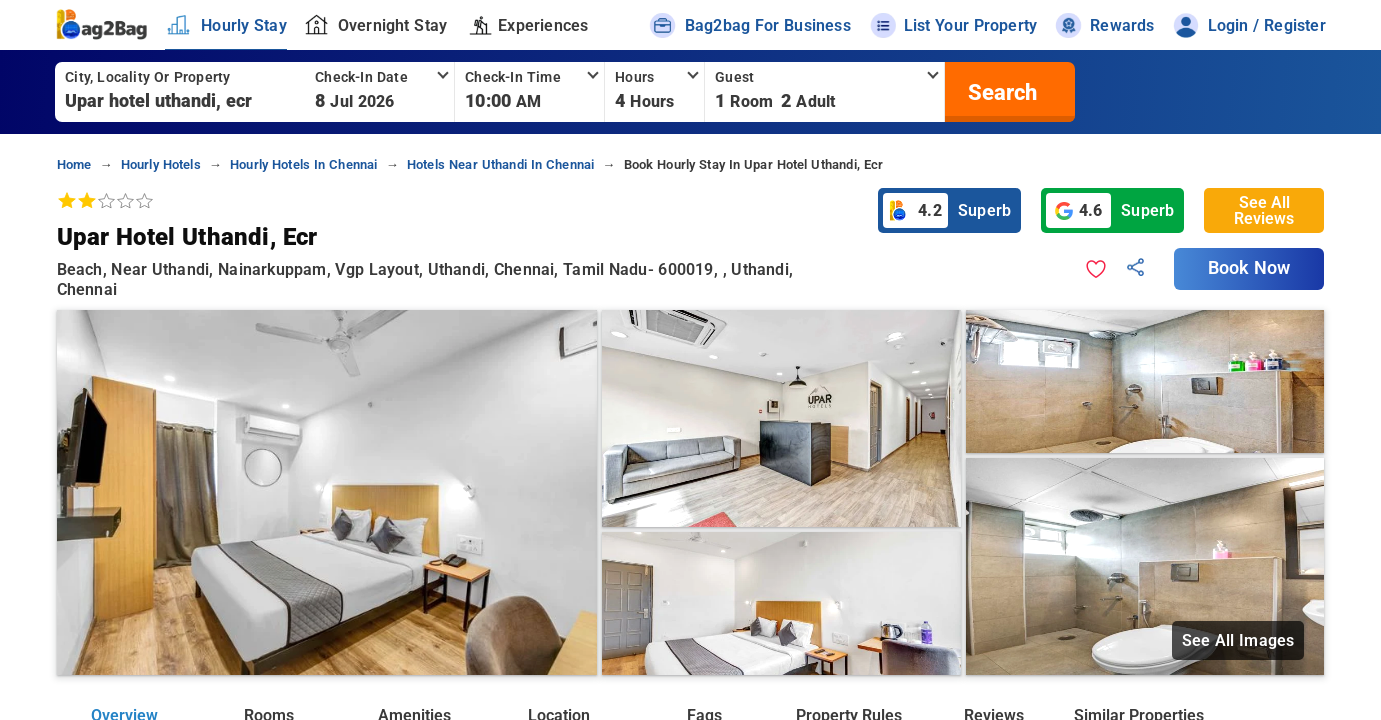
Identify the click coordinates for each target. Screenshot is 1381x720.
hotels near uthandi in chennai (500, 164)
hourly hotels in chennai (304, 164)
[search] (1000, 92)
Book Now (1249, 268)
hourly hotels (161, 164)
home (74, 164)
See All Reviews (1264, 210)
